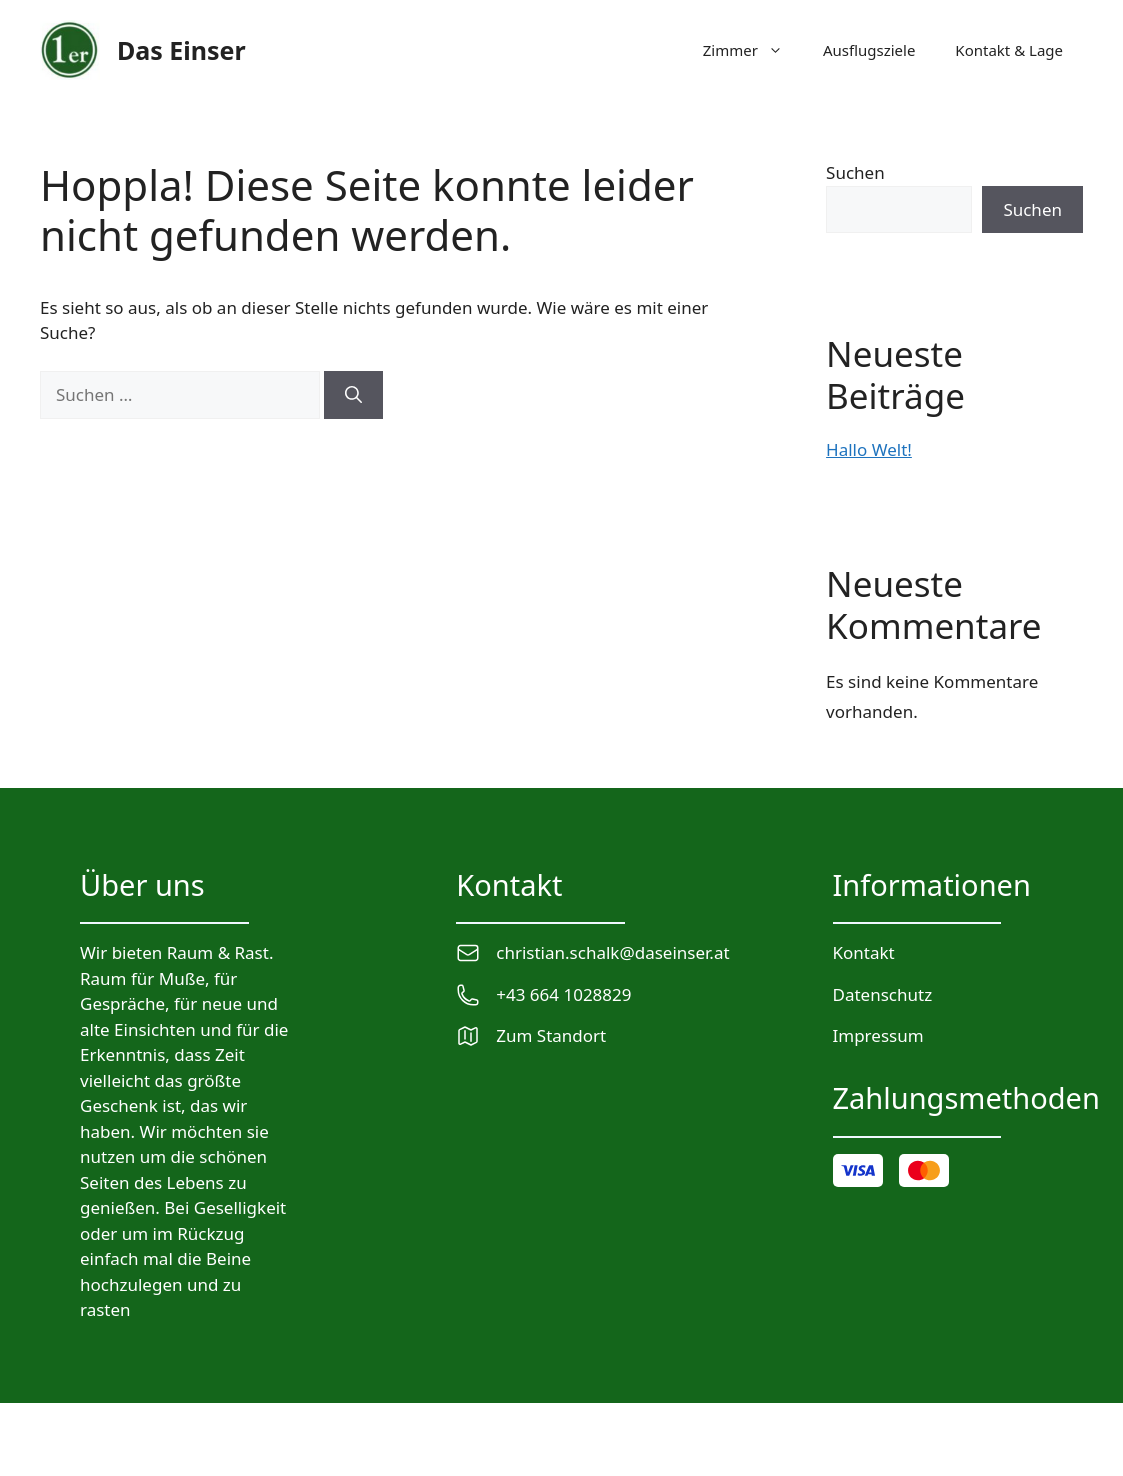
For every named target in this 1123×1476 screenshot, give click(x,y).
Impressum (878, 1035)
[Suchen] (353, 395)
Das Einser (181, 50)
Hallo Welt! (869, 449)
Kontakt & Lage (1009, 50)
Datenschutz (883, 994)
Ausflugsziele (869, 50)
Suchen (855, 172)
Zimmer (753, 50)
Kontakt (864, 952)
